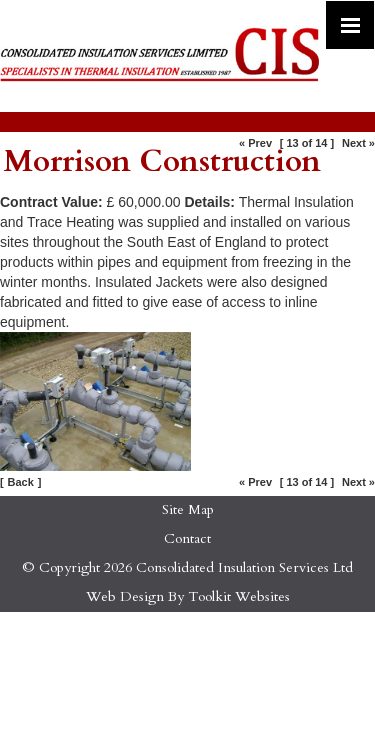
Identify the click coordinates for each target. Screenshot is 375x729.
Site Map (188, 509)
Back (21, 482)
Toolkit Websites (239, 596)
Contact (187, 538)
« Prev (255, 143)
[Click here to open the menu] (350, 25)
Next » (358, 143)
